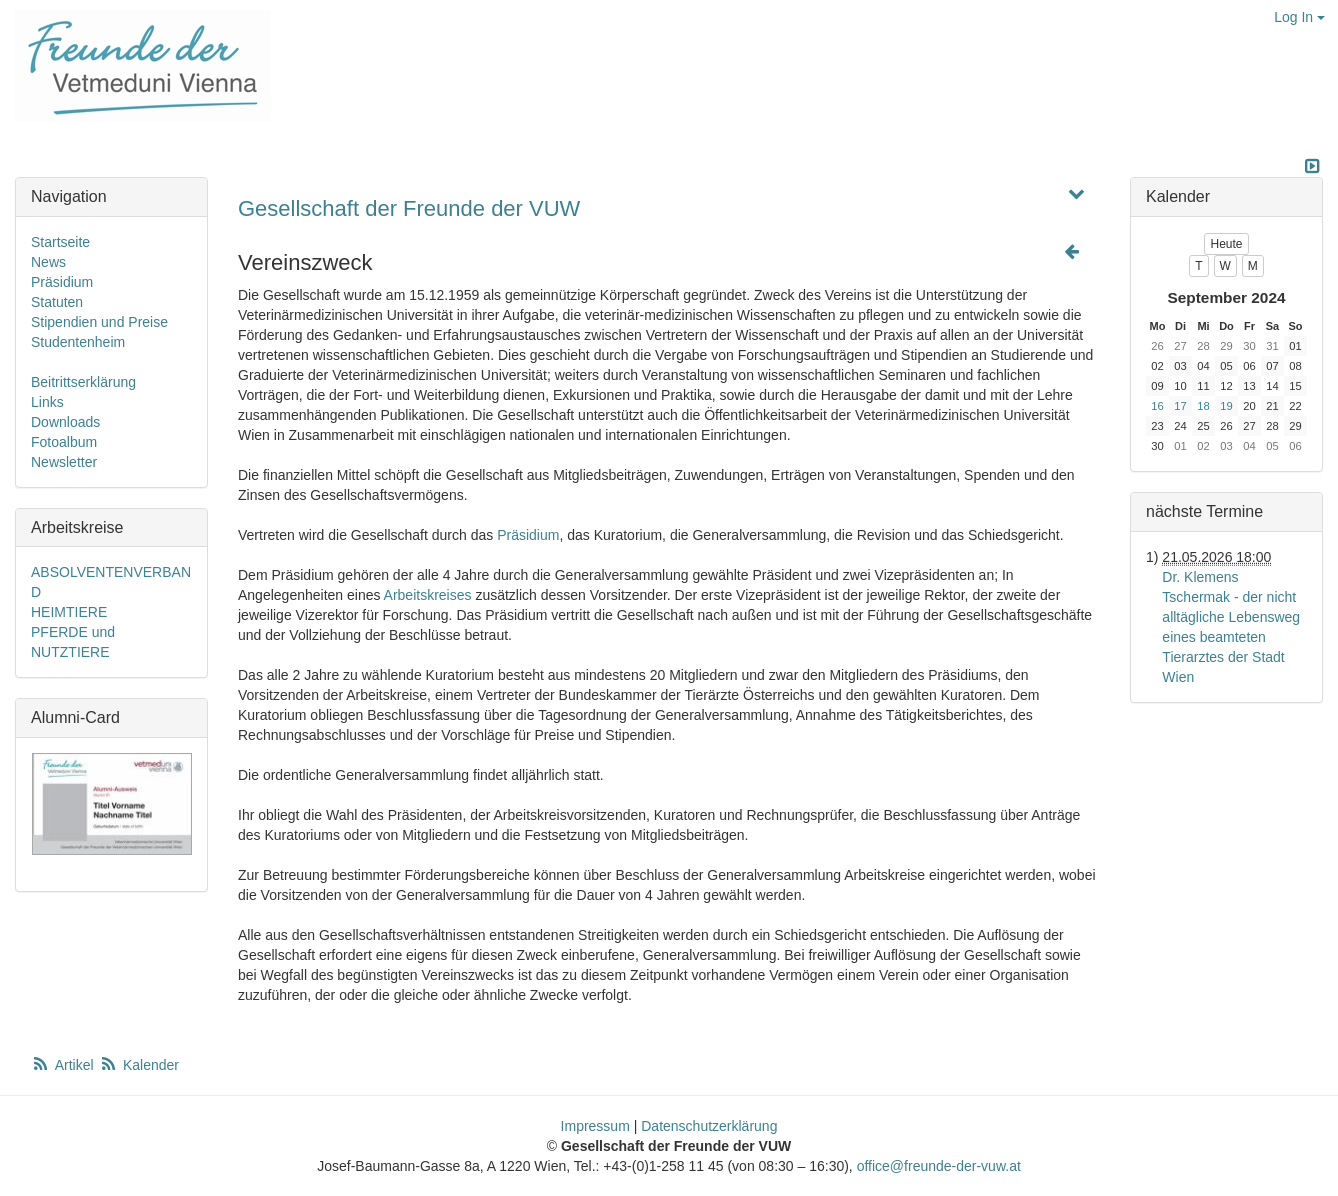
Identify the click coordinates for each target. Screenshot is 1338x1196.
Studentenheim (78, 342)
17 (1180, 406)
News (48, 262)
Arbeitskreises (428, 595)
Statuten (57, 302)
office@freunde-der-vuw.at (939, 1166)
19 (1226, 406)
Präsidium (528, 535)
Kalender (139, 1065)
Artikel (64, 1065)
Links (47, 402)
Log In (1299, 17)
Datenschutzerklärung (709, 1126)
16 (1157, 406)
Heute (1226, 244)
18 (1203, 406)
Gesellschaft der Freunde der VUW (409, 208)
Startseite (60, 242)
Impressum (595, 1126)
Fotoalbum (64, 442)
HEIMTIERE (69, 612)
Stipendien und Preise (99, 322)
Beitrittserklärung (83, 382)
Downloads (65, 422)
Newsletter (64, 462)
